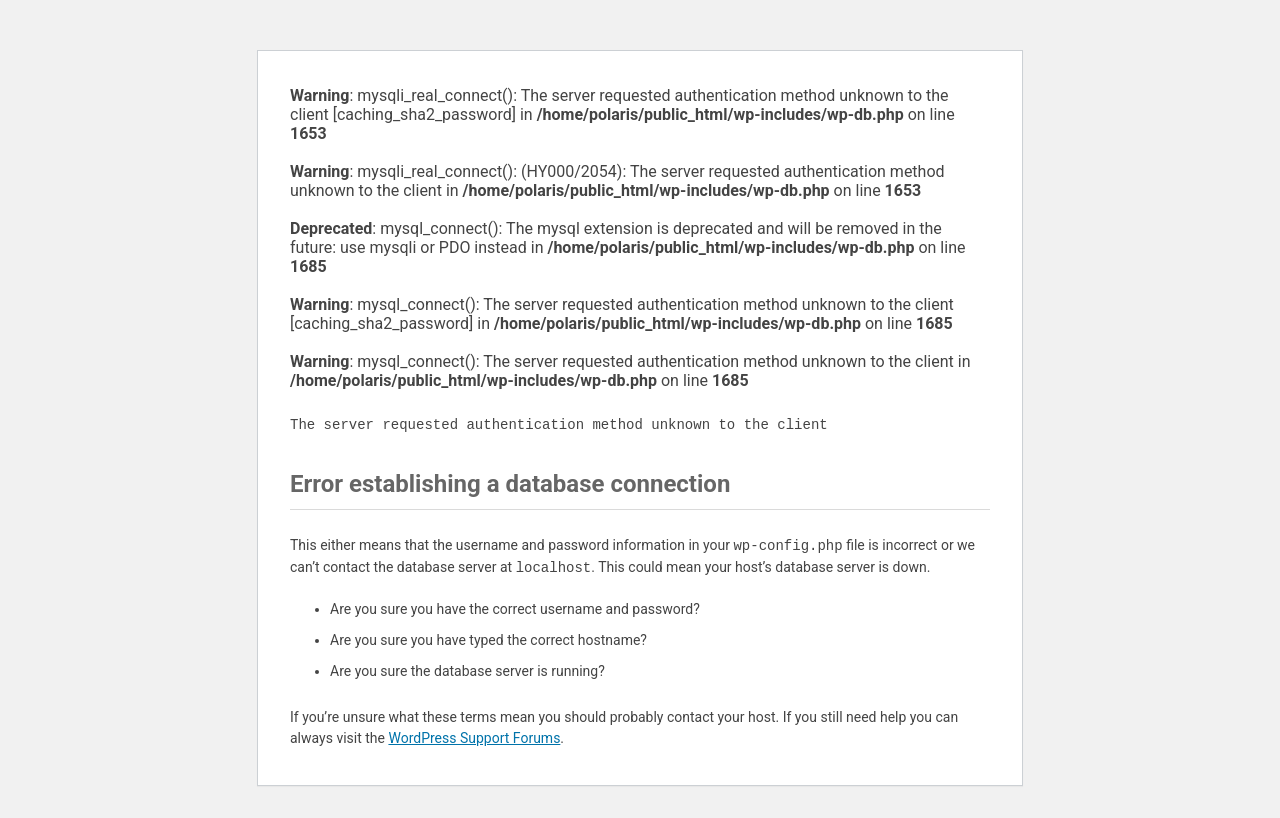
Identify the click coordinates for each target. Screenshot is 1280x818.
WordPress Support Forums (474, 738)
